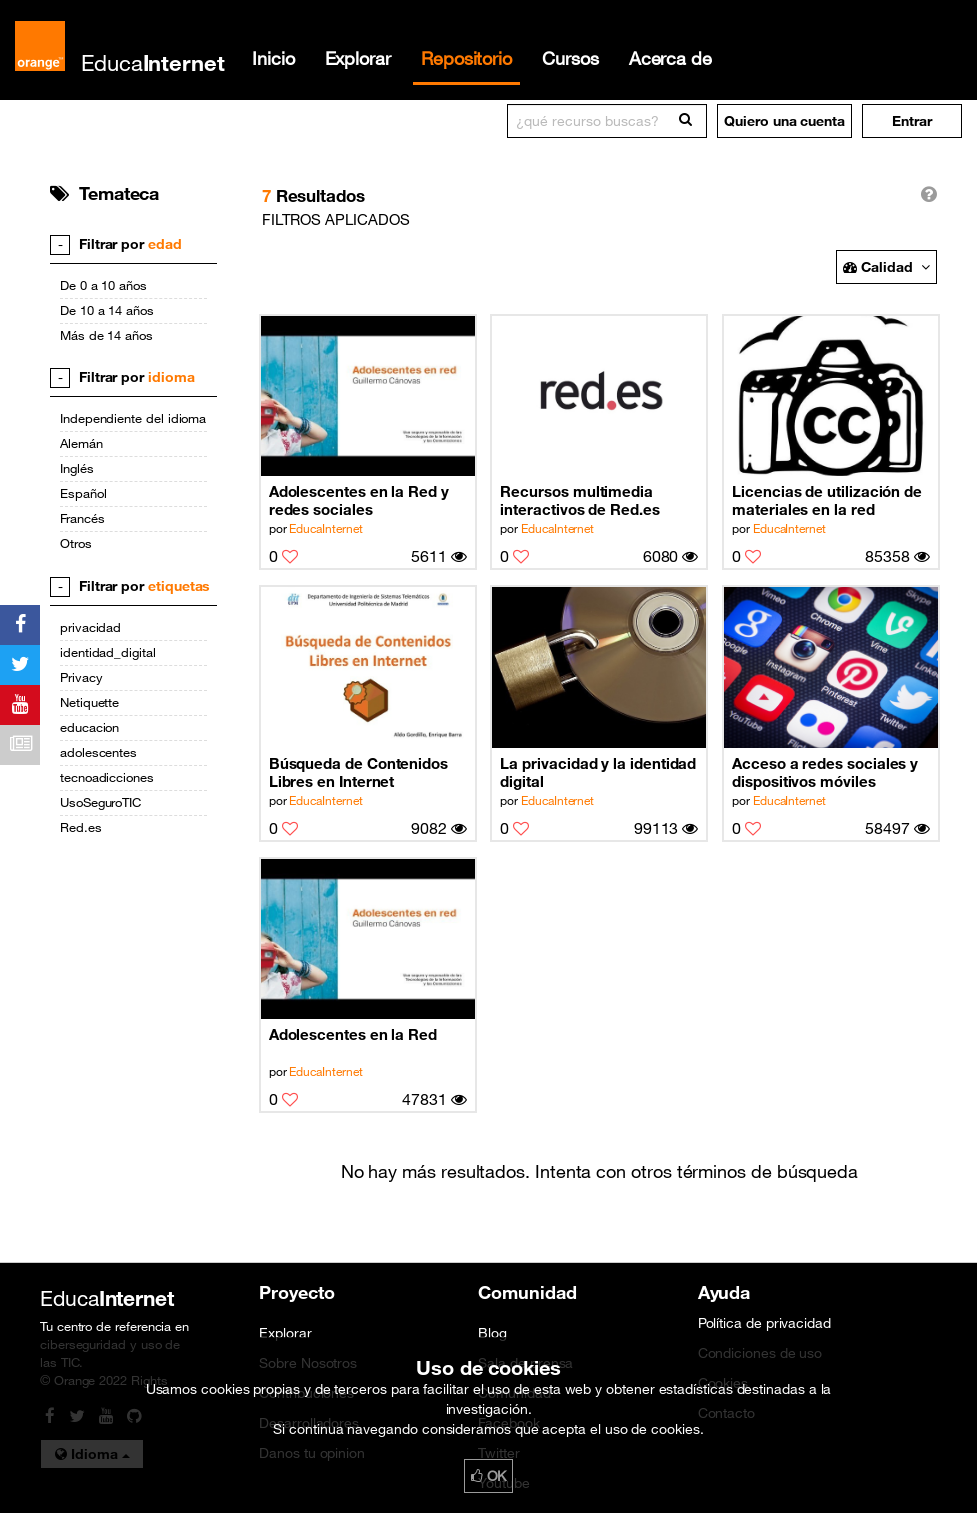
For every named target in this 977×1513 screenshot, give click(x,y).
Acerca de (670, 58)
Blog (492, 1333)
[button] (912, 121)
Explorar (358, 58)
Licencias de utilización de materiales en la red (827, 500)
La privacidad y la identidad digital (598, 772)
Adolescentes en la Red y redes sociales (359, 500)
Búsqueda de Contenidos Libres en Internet (358, 772)
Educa (153, 62)
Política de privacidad (764, 1323)
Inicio (273, 58)
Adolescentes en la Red (353, 1034)
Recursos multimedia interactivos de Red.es (579, 500)
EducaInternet (325, 528)
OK (489, 1476)
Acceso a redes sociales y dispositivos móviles (825, 772)
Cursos (570, 58)
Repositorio (466, 58)
